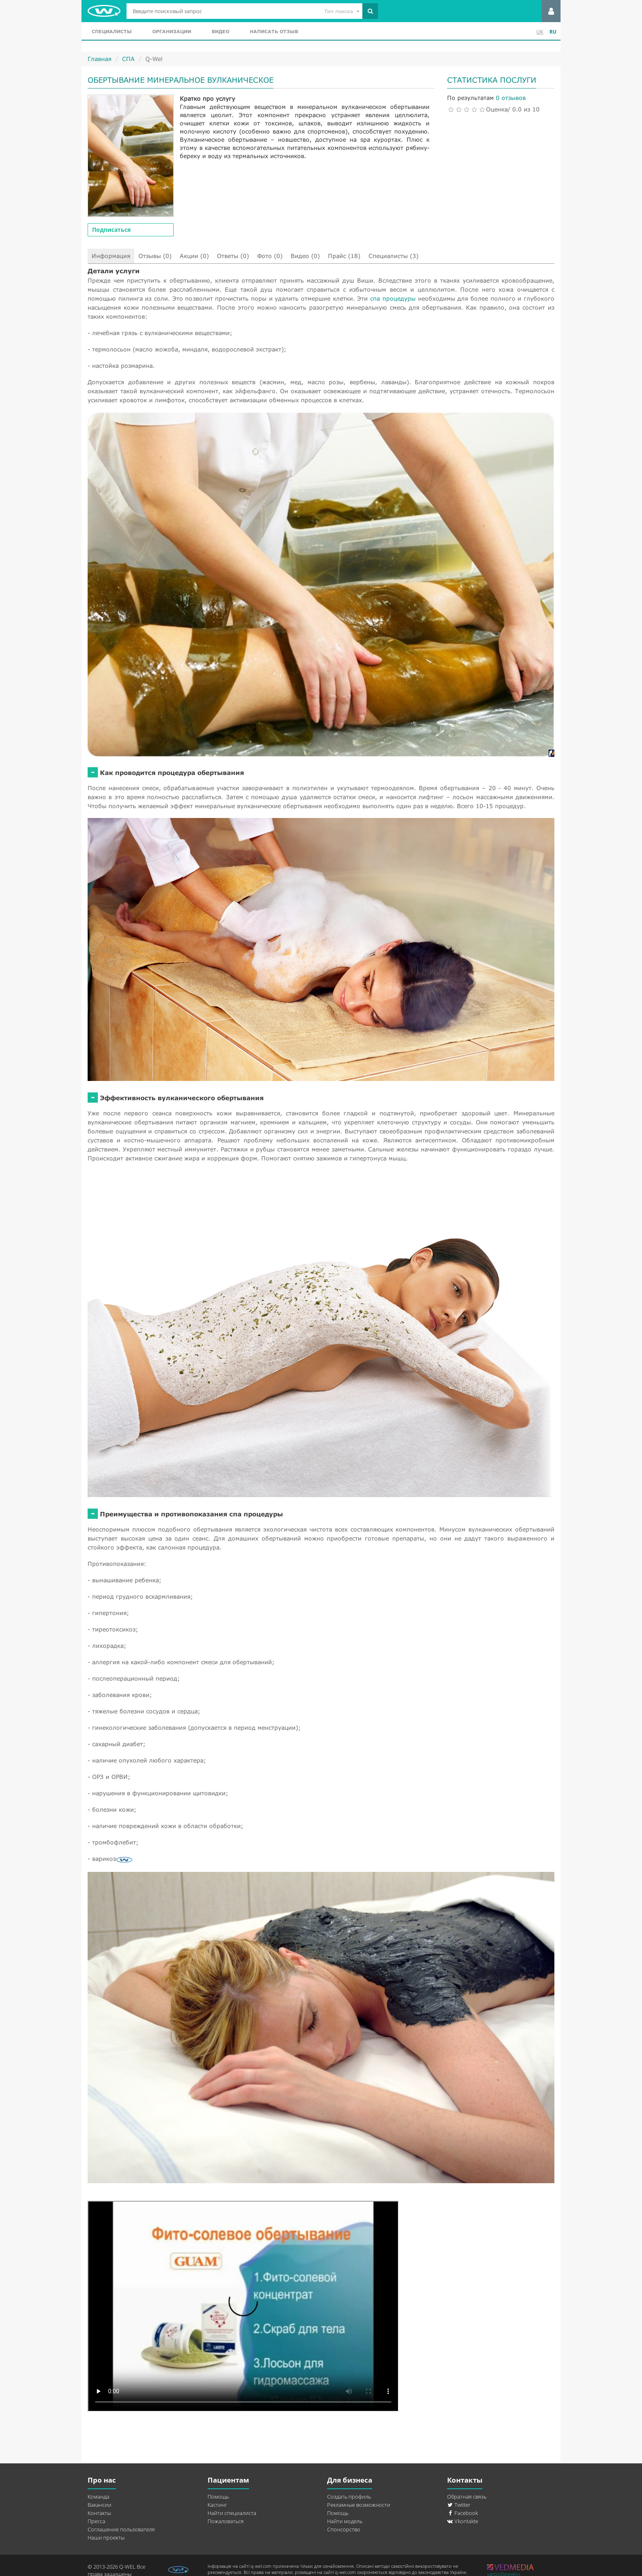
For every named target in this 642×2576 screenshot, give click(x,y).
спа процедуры (393, 298)
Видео (220, 31)
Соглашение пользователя (121, 2529)
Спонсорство (343, 2529)
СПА (128, 58)
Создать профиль (349, 2496)
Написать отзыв (274, 31)
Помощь (218, 2496)
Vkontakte (462, 2521)
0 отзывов (511, 97)
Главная (99, 58)
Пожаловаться (226, 2521)
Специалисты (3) (393, 255)
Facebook (462, 2513)
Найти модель (344, 2521)
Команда (98, 2496)
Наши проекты (106, 2537)
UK (539, 32)
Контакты (99, 2513)
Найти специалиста (232, 2513)
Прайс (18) (344, 255)
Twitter (458, 2504)
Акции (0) (194, 255)
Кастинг (217, 2504)
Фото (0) (270, 255)
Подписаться (111, 229)
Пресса (96, 2521)
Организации (171, 31)
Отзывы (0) (155, 255)
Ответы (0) (233, 255)
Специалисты (112, 31)
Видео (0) (305, 255)
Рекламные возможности (358, 2504)
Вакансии (99, 2504)
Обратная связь (466, 2496)
